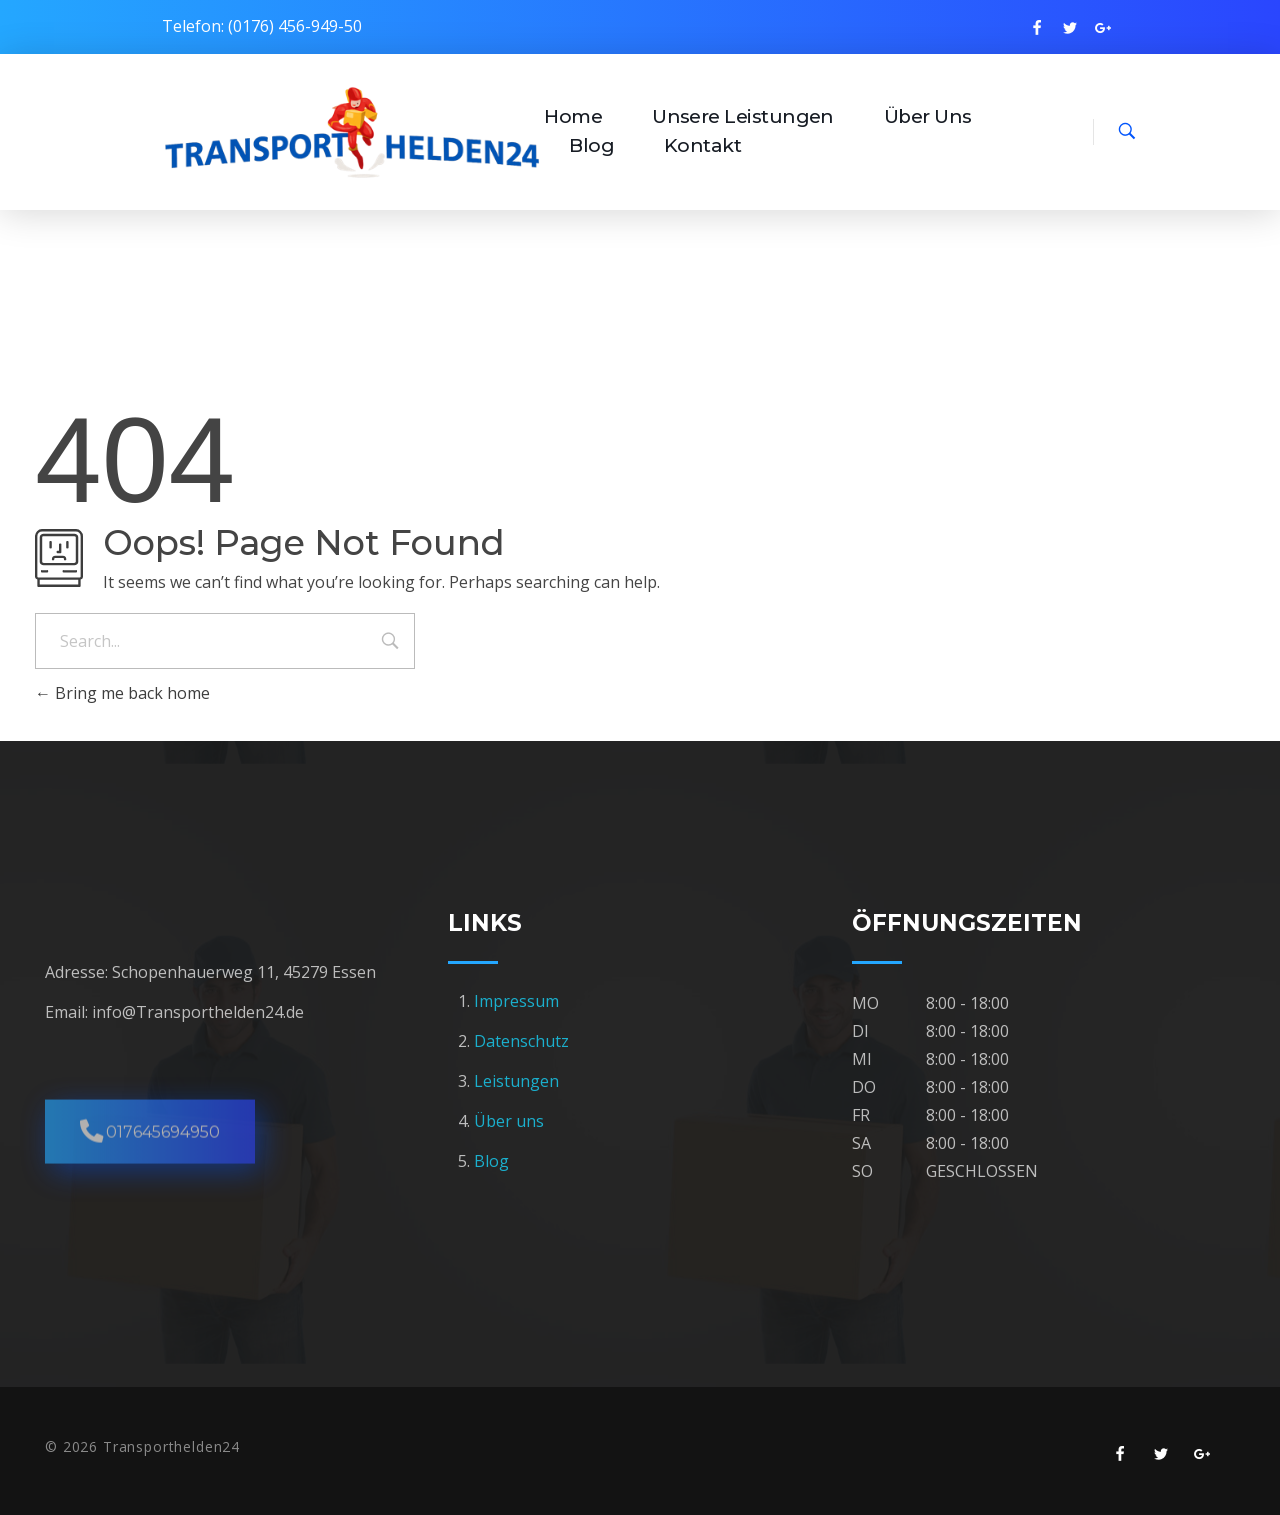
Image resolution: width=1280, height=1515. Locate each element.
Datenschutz (521, 1041)
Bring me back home (122, 693)
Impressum (518, 1001)
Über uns (509, 1121)
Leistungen (516, 1081)
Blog (491, 1161)
